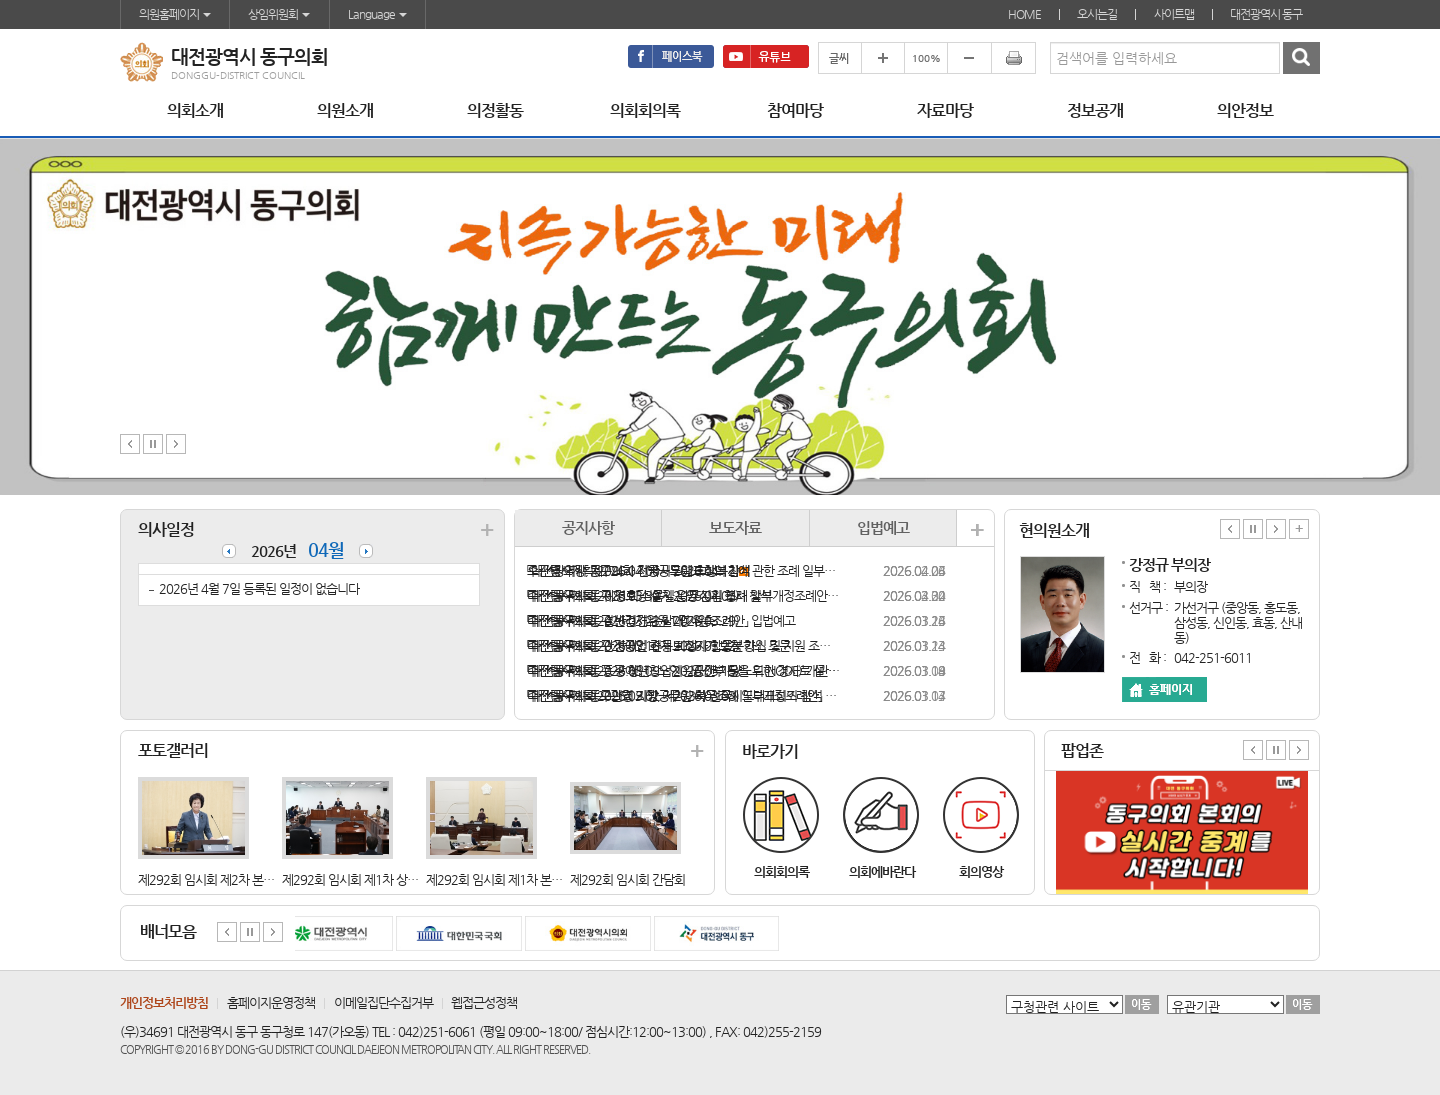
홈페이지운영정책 (271, 1002)
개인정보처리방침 (164, 1002)
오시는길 (1097, 14)
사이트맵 (1174, 14)
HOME (1024, 14)
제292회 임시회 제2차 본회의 (211, 879)
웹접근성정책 (484, 1002)
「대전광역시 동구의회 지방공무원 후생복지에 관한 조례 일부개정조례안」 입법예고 (684, 570)
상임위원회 (279, 14)
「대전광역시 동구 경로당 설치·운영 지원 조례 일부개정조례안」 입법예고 (684, 595)
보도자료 (735, 527)
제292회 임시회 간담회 (627, 879)
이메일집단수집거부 (383, 1002)
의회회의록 (781, 871)
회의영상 (981, 871)
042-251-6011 (1213, 657)
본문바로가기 (0, 0)
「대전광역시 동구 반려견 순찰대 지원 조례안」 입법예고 (661, 620)
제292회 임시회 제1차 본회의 (499, 879)
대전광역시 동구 (1266, 14)
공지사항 (588, 527)
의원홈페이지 (175, 14)
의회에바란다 (882, 871)
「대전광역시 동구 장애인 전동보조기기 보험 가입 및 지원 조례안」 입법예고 (684, 645)
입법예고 (883, 527)
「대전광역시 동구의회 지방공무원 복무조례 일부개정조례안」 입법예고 (684, 695)
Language (377, 14)
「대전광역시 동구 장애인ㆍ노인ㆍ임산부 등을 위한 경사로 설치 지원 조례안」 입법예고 (684, 670)
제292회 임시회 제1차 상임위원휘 (366, 879)
